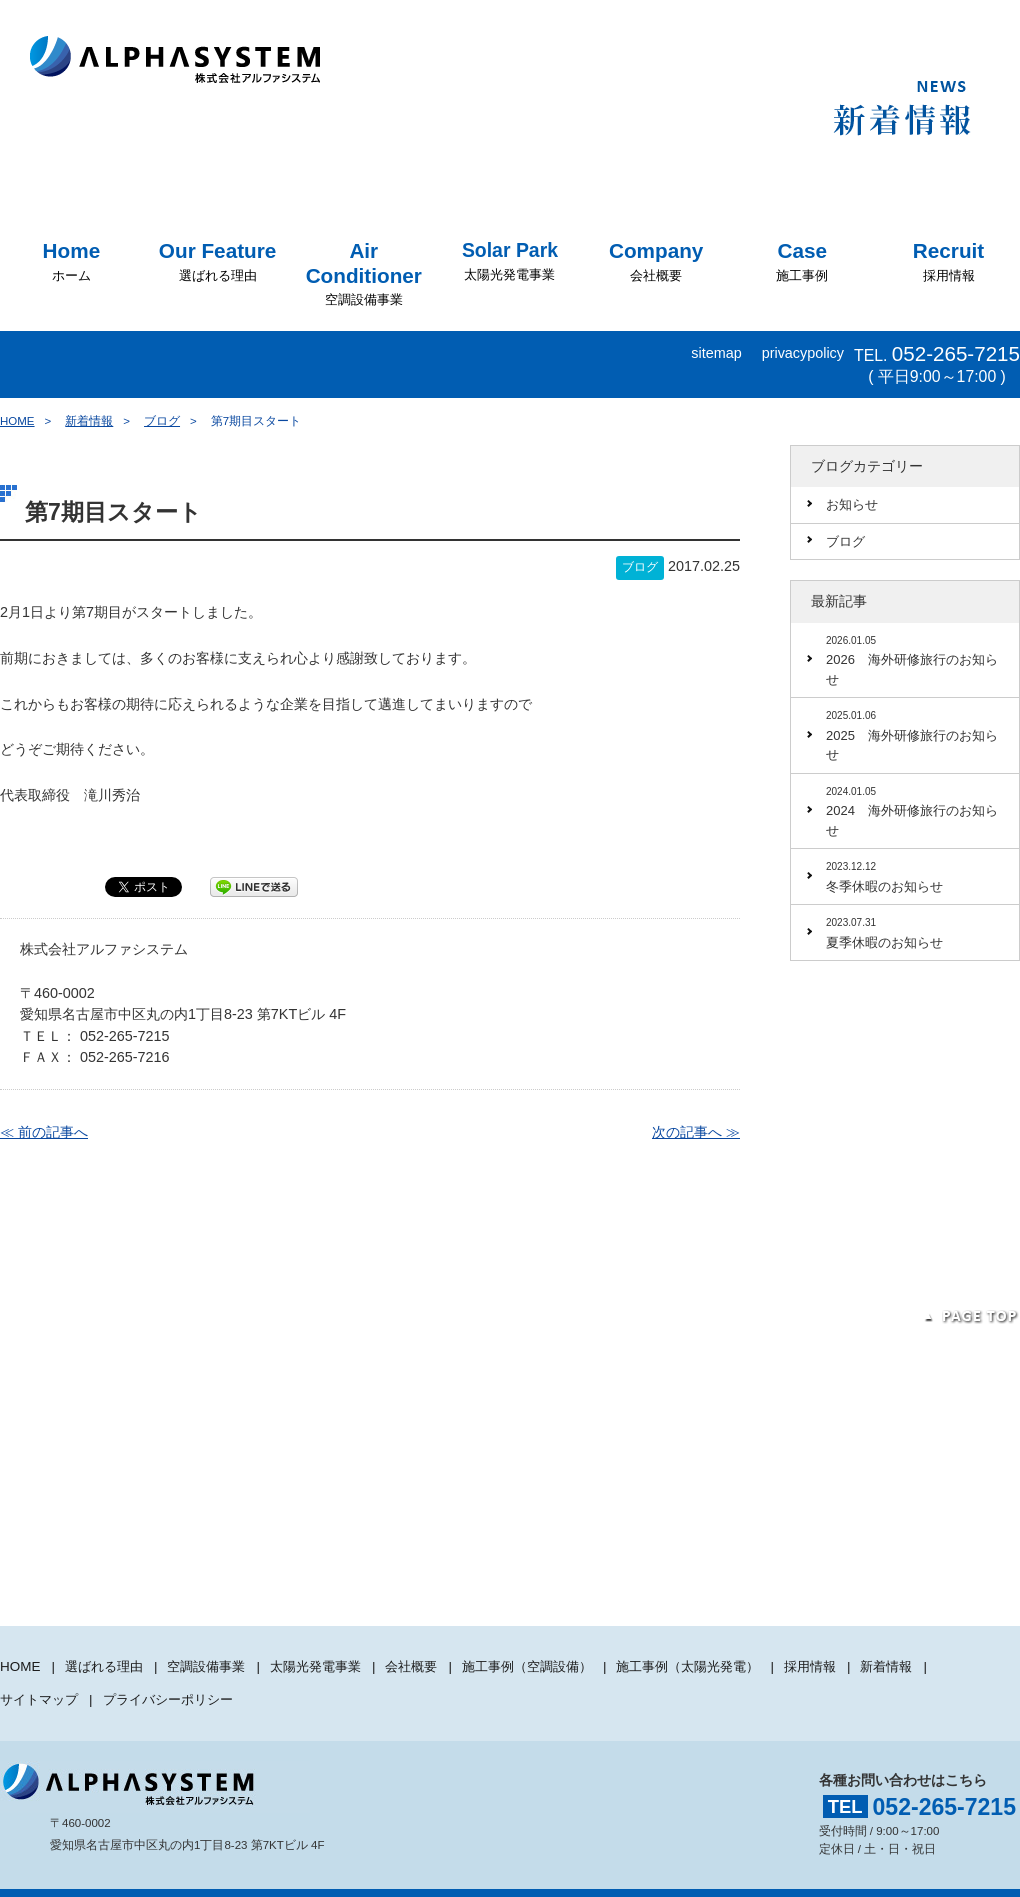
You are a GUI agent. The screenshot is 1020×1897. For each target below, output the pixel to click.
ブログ (162, 421)
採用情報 (948, 261)
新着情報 (89, 421)
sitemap (716, 353)
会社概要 (656, 261)
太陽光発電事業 (510, 261)
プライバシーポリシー (179, 1681)
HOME (17, 421)
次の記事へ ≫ (696, 1131)
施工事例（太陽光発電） (729, 1660)
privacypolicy (803, 353)
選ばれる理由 (217, 261)
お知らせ (852, 504)
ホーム (72, 261)
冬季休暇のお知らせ (917, 875)
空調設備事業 (364, 273)
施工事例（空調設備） (557, 1660)
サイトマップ (42, 1681)
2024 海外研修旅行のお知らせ (917, 810)
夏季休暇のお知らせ (917, 931)
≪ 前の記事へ (44, 1131)
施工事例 (802, 261)
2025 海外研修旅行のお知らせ (917, 734)
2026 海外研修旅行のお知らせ (917, 659)
